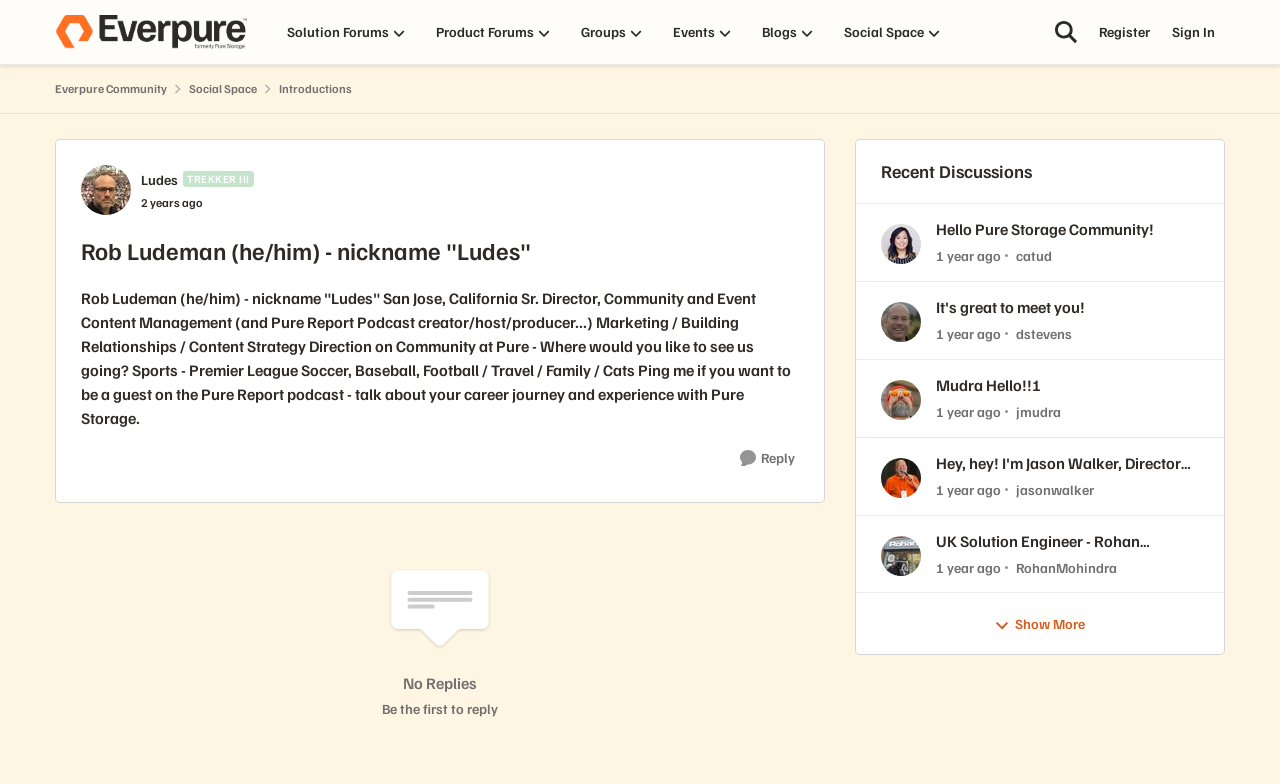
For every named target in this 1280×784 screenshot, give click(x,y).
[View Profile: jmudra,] (901, 400)
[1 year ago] (968, 255)
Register (1124, 31)
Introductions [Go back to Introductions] (315, 88)
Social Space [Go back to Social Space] (223, 88)
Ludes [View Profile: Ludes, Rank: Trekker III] (159, 179)
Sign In (1193, 31)
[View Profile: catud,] (901, 244)
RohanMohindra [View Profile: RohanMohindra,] (1066, 566)
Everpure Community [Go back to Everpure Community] (111, 88)
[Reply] (767, 458)
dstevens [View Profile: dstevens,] (1044, 333)
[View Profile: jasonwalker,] (901, 478)
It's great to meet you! (1010, 307)
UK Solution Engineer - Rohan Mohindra (1038, 541)
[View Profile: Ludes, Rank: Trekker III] (106, 190)
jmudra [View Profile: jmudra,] (1038, 411)
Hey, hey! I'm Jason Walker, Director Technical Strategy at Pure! (1058, 463)
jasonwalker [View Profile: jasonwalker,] (1055, 489)
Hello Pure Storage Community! (1045, 229)
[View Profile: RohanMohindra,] (901, 556)
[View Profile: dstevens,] (901, 322)
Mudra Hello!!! (988, 385)
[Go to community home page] (151, 32)
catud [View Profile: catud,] (1034, 255)
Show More (1039, 624)
